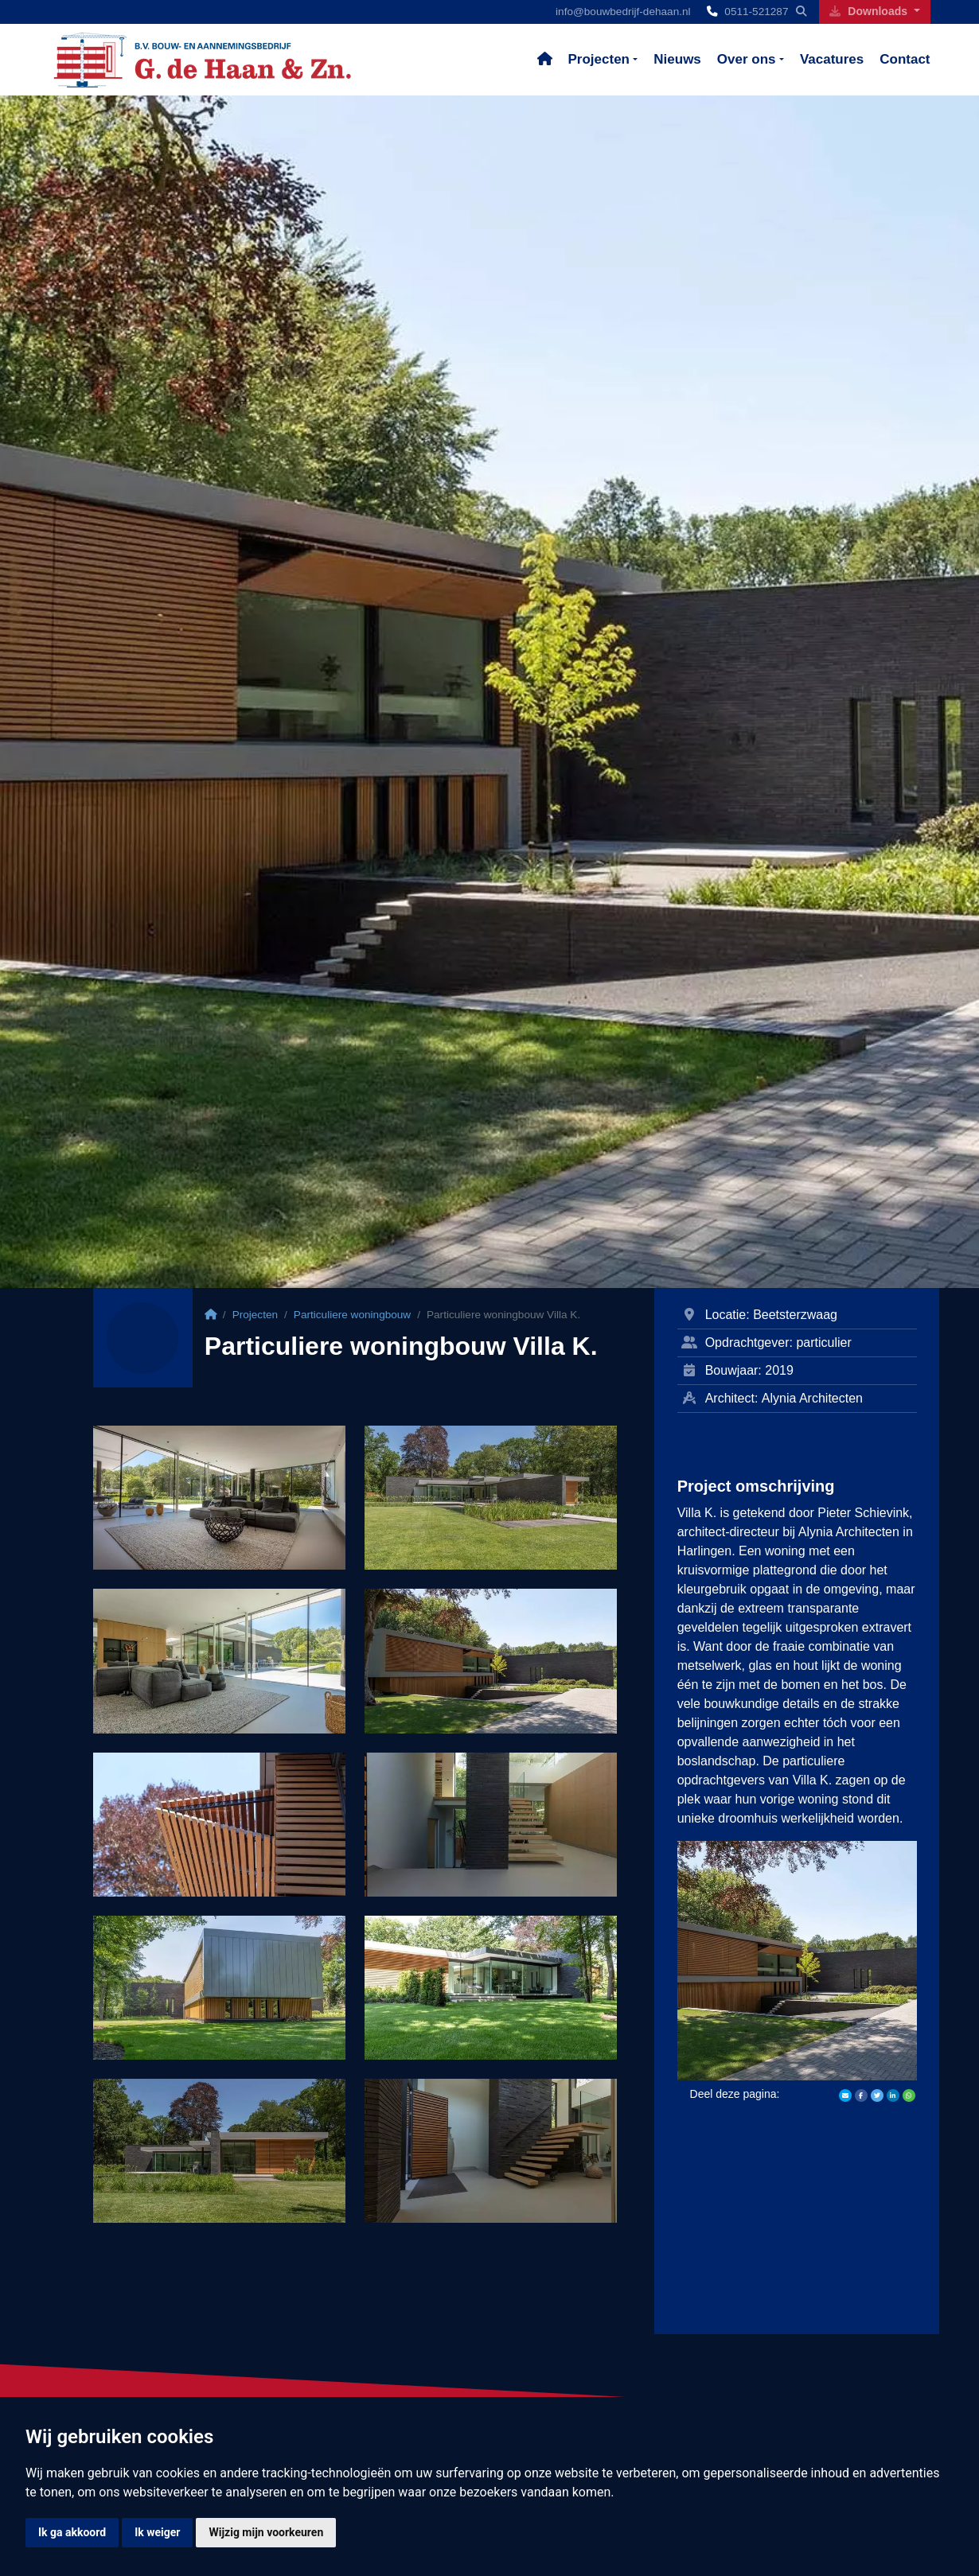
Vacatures (832, 59)
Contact (905, 59)
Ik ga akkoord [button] (72, 2532)
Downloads (869, 11)
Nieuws (677, 59)
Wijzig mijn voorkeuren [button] (266, 2532)
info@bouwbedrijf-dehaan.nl (623, 12)
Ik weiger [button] (157, 2532)
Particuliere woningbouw (352, 1315)
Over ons (746, 59)
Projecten (599, 59)
